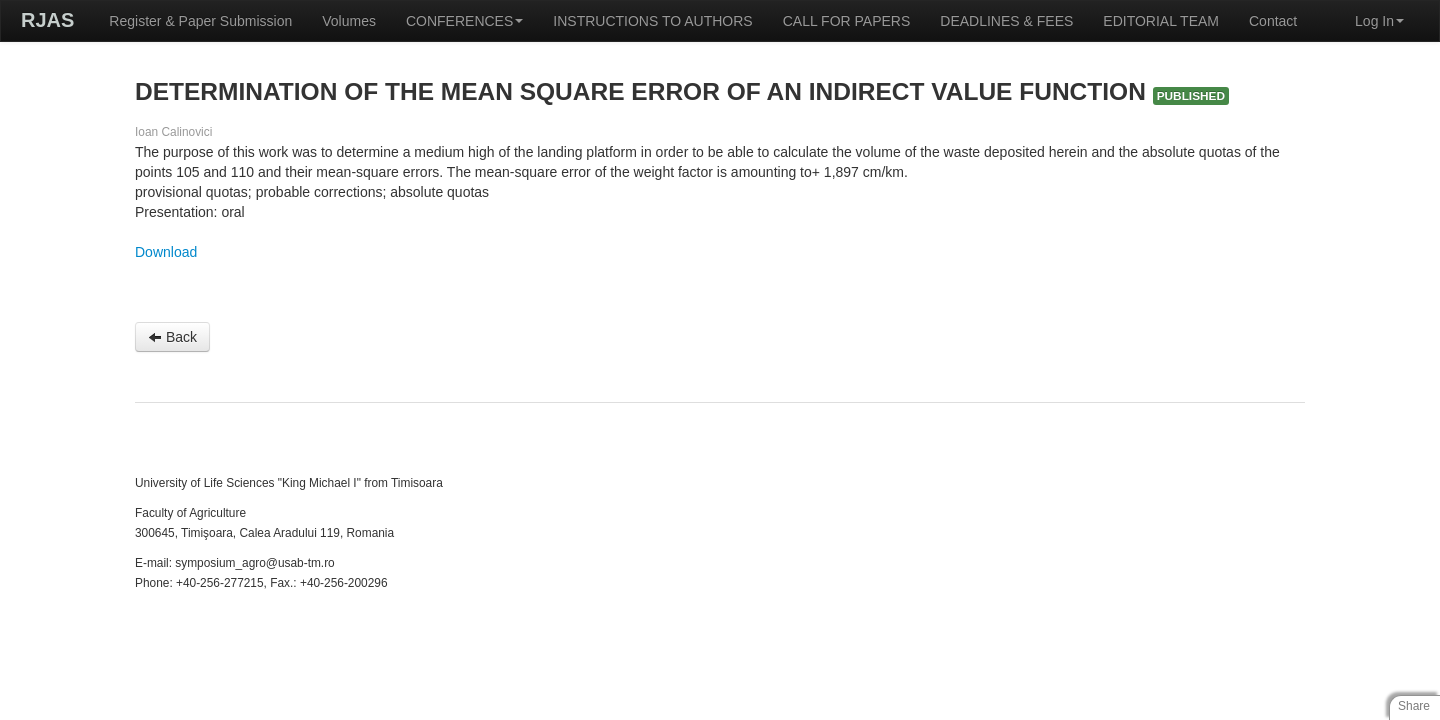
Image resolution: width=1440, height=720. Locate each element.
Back (172, 337)
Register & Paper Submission (200, 21)
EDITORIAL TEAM (1161, 21)
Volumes (349, 21)
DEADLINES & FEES (1006, 21)
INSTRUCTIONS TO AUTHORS (652, 21)
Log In (1379, 21)
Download (166, 252)
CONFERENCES (464, 21)
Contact (1273, 21)
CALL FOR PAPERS (847, 21)
